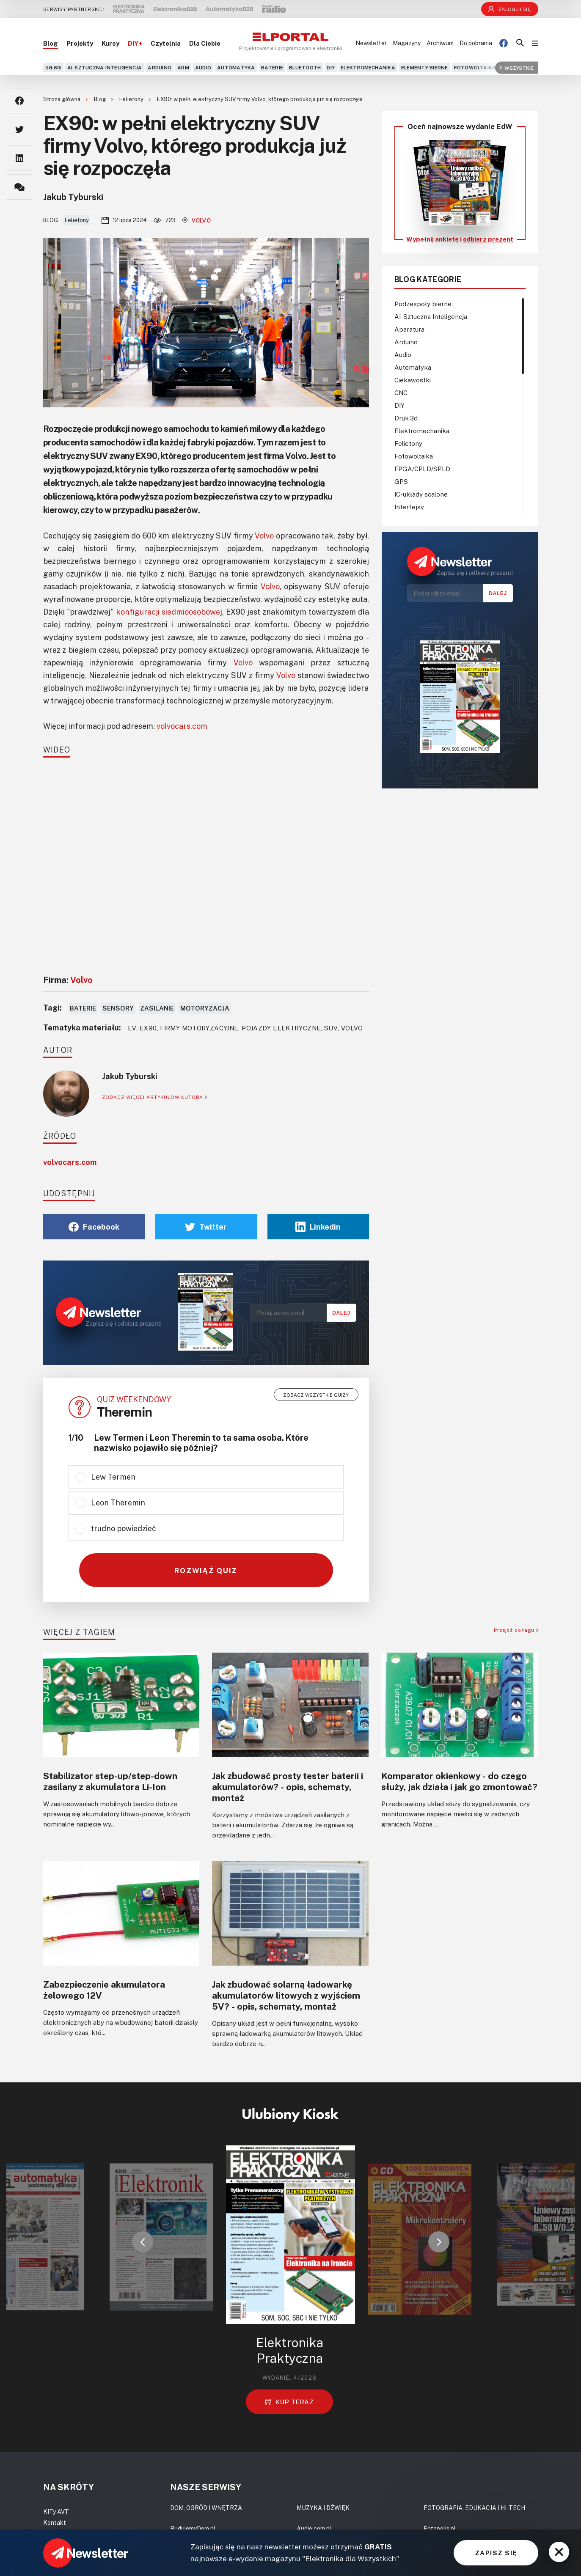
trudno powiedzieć (123, 1528)
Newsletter (371, 43)
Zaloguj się (509, 9)
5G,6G (53, 67)
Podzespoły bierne (423, 304)
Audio (203, 67)
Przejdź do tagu (516, 1630)
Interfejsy (409, 507)
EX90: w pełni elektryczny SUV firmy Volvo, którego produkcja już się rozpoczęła (260, 99)
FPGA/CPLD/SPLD (422, 468)
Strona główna (62, 99)
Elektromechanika (368, 67)
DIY (331, 67)
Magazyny (407, 43)
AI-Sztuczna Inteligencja (104, 67)
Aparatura (409, 329)
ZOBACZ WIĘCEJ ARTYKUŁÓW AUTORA (154, 1097)
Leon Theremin (118, 1502)
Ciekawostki (412, 380)
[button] (142, 2241)
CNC (401, 392)
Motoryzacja (204, 1008)
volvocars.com (182, 726)
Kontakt (54, 2522)
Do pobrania (476, 43)
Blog (50, 43)
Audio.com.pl (314, 2528)
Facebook (94, 1227)
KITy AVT (56, 2511)
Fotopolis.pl (440, 2528)
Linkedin (318, 1227)
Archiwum (440, 43)
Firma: (68, 980)
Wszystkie (516, 67)
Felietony (132, 99)
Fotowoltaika (475, 67)
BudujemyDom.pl (192, 2528)
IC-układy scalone (421, 494)
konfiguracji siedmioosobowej (169, 611)
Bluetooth (305, 67)
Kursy (110, 43)
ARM (183, 67)
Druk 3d (406, 418)
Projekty (79, 43)
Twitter (206, 1226)
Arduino (159, 67)
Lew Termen (113, 1476)
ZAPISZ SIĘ (496, 2553)
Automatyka (236, 67)
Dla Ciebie (204, 43)
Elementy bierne (424, 67)
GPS (401, 481)
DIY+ (135, 43)
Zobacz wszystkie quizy (316, 1395)
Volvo (196, 220)
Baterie (272, 67)
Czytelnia (166, 43)
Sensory (118, 1008)
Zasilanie (157, 1008)
